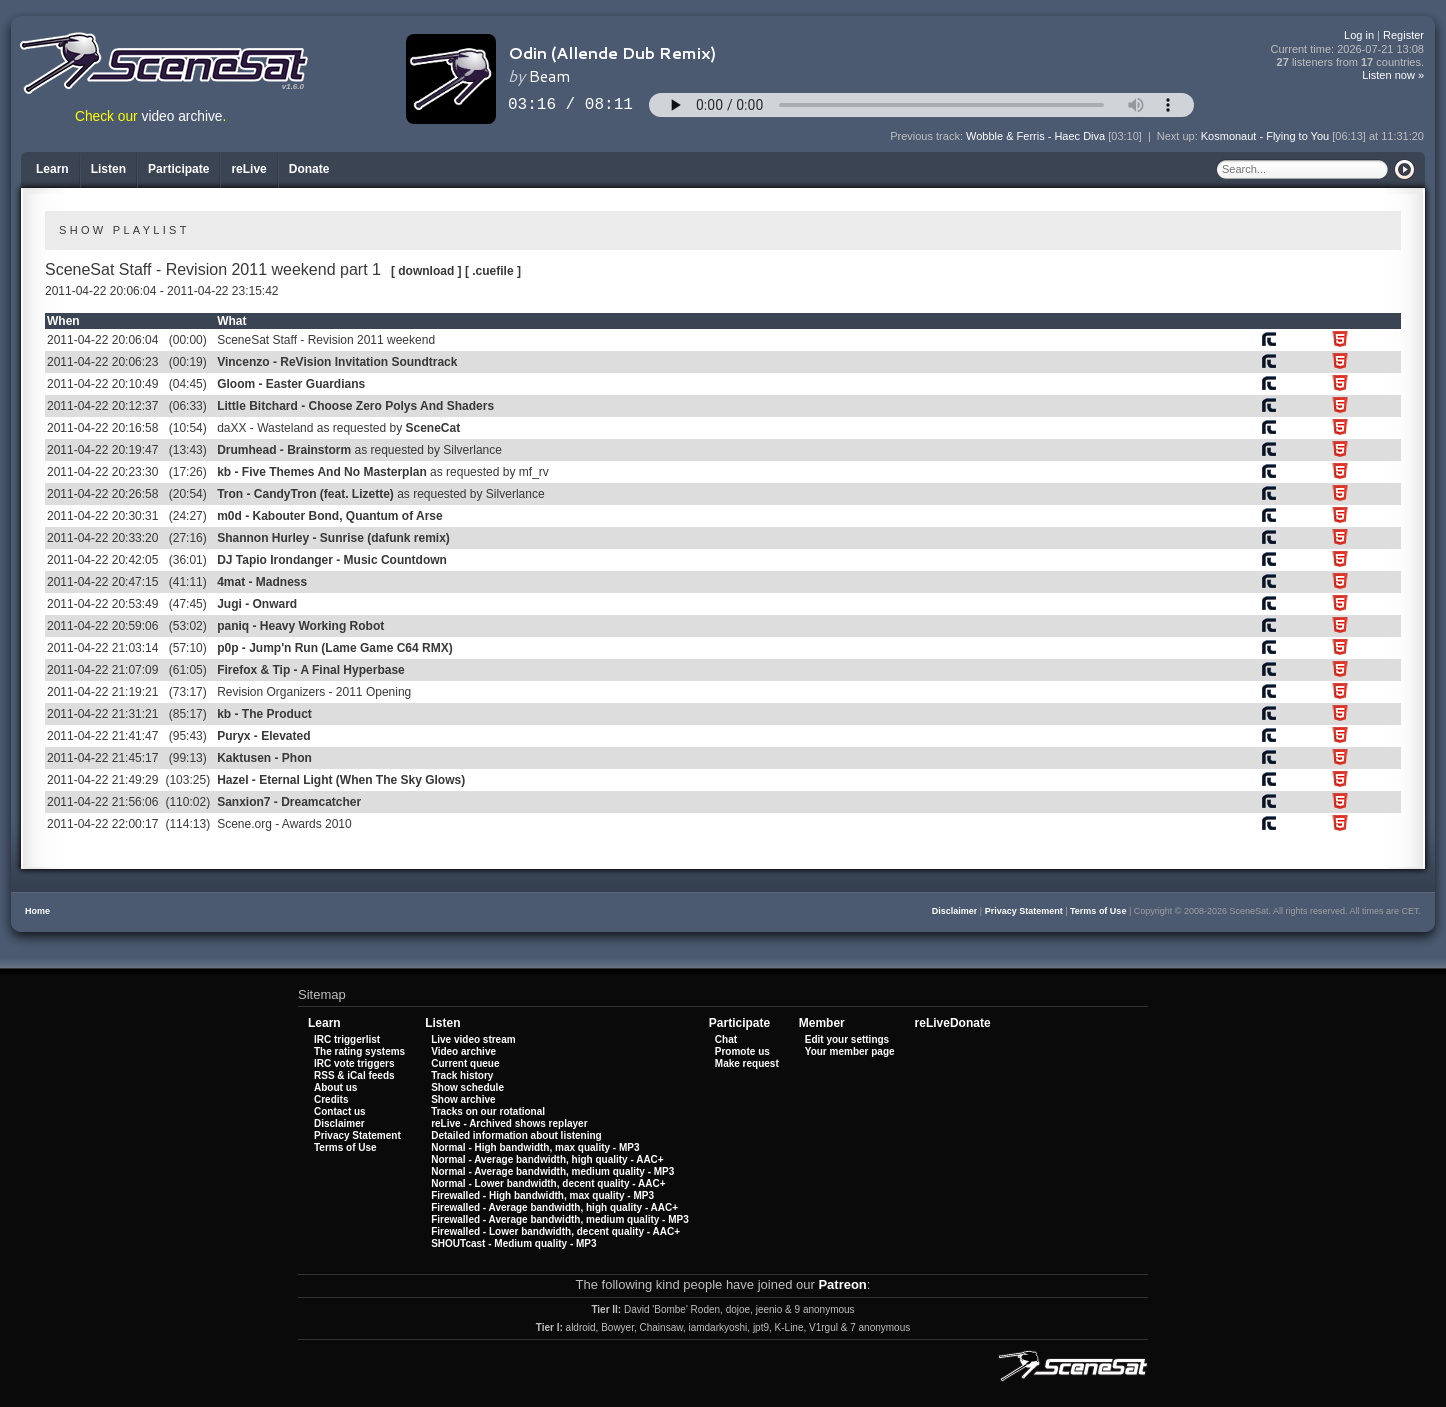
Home (37, 911)
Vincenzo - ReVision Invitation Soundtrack (337, 362)
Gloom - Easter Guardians (291, 384)
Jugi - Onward (257, 604)
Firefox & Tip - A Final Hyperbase (311, 670)
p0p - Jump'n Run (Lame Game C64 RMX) (335, 648)
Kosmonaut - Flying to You (1265, 136)
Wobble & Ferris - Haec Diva (1035, 136)
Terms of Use (1098, 911)
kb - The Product (264, 714)
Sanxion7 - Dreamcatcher (289, 802)
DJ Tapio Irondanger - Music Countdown (332, 560)
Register (1403, 35)
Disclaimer (955, 911)
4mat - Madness (262, 582)
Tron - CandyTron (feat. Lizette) (305, 494)
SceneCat (432, 428)
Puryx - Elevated (263, 736)
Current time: (1348, 49)
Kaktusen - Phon (264, 758)
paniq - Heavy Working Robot (300, 626)
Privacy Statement (1024, 911)
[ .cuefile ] (493, 271)
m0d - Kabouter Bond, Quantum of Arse (330, 516)
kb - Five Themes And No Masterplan (322, 472)
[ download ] (426, 271)
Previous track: (928, 136)
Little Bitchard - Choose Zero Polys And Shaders (355, 406)
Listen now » (1393, 75)
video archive (182, 116)
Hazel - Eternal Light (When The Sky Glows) (341, 780)
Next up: (1179, 136)
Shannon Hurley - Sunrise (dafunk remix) (333, 538)
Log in (1359, 35)
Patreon (842, 1284)
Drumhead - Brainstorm (284, 450)
